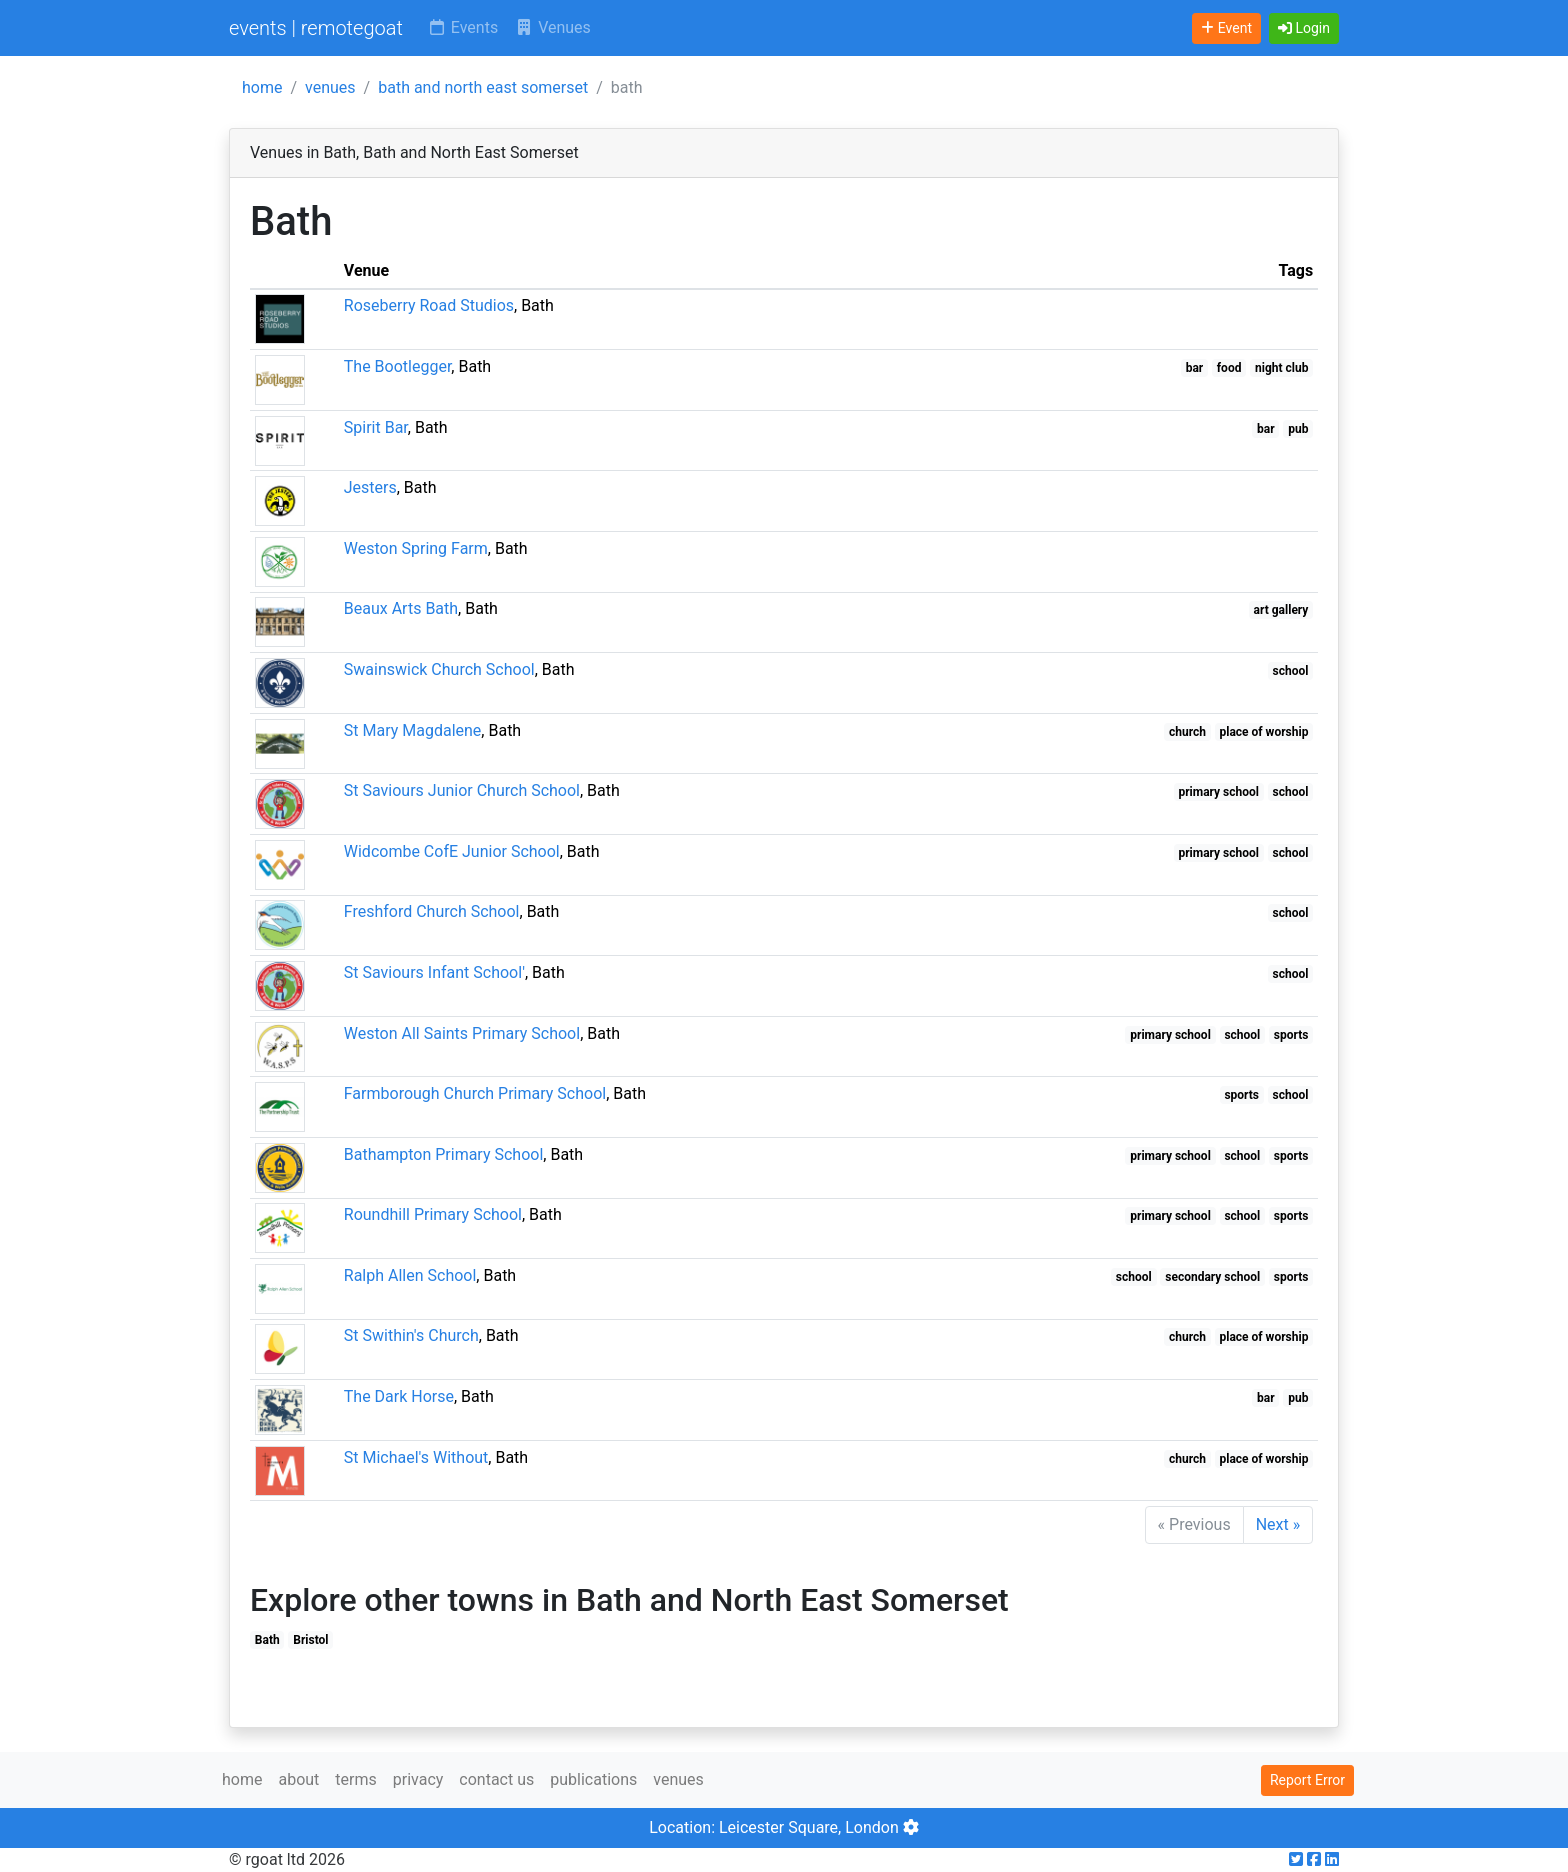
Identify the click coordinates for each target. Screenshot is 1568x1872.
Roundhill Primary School (433, 1214)
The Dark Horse (399, 1396)
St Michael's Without (416, 1457)
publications (593, 1779)
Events (462, 27)
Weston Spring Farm (416, 548)
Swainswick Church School (439, 669)
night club (1281, 368)
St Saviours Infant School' (434, 972)
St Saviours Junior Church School (462, 790)
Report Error (1307, 1780)
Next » (1278, 1524)
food (1229, 368)
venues (330, 87)
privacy (418, 1779)
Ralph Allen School (410, 1275)
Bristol (310, 1640)
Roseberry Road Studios (429, 305)
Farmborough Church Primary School (475, 1093)
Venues (552, 27)
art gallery (1281, 610)
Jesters (370, 487)
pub (1298, 429)
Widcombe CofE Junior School (452, 851)
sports (1291, 1035)
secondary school (1212, 1277)
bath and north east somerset (483, 87)
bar (1195, 368)
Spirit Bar (376, 427)
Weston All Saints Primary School (462, 1033)
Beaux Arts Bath (401, 608)
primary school (1218, 792)
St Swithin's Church (411, 1335)
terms (355, 1779)
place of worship (1264, 732)
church (1187, 732)
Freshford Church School (432, 911)
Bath (267, 1640)
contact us (496, 1779)
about (298, 1779)
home (262, 87)
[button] (1304, 28)
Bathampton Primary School (444, 1154)
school (1291, 671)
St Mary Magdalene (413, 730)
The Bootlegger (398, 366)
